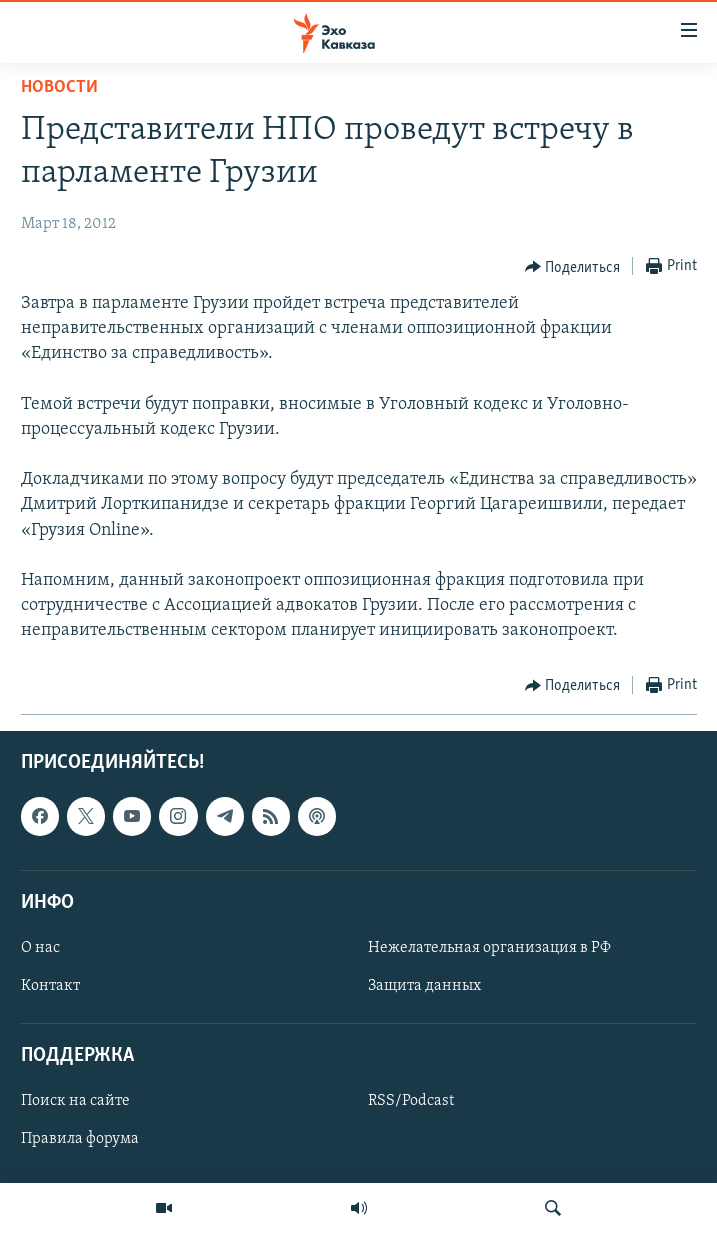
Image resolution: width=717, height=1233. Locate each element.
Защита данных (424, 986)
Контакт (50, 986)
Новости (59, 87)
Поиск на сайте (75, 1101)
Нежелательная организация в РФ (489, 948)
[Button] (573, 267)
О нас (40, 948)
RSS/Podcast (411, 1101)
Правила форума (80, 1139)
